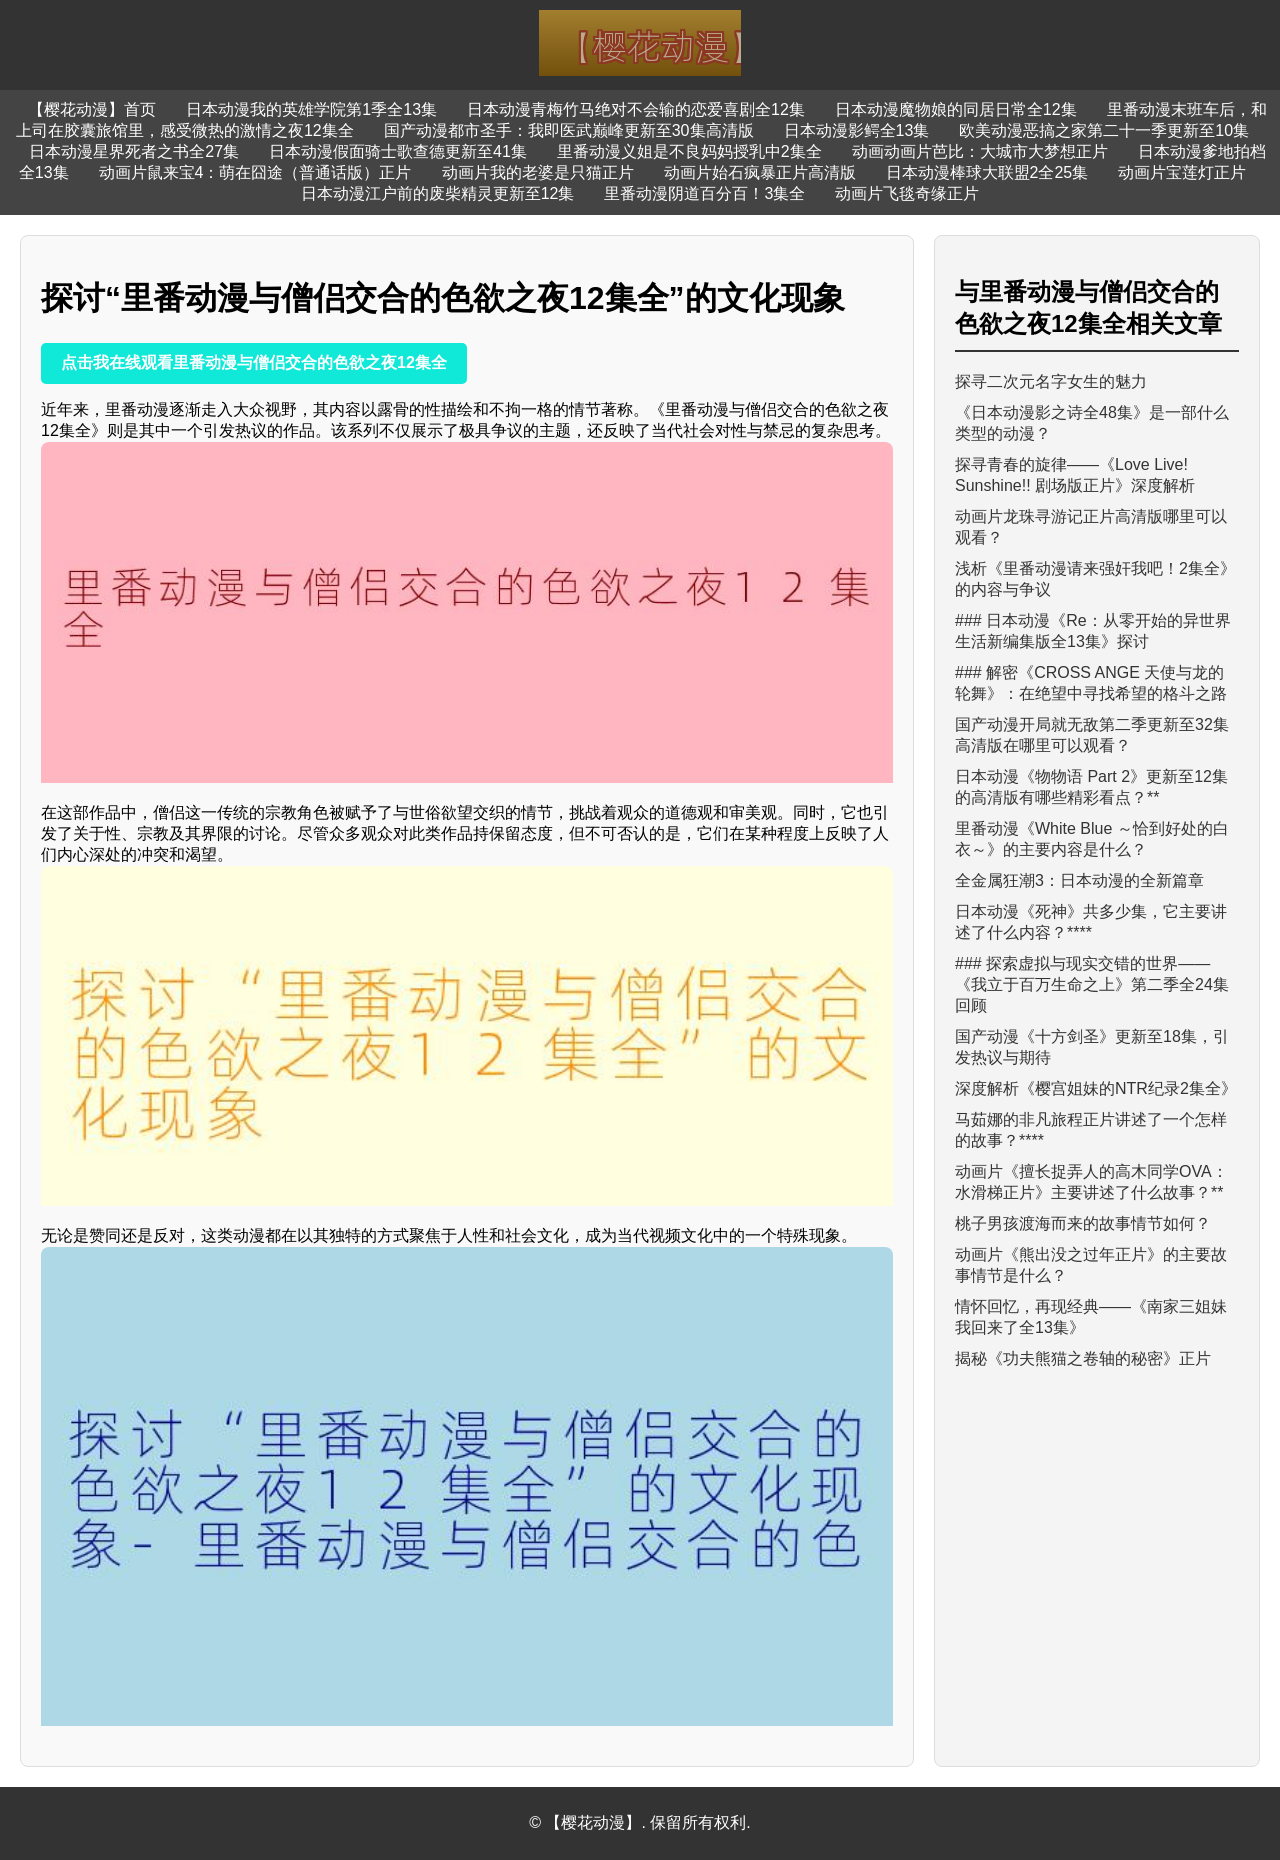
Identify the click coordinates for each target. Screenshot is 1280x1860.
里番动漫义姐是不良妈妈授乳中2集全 (689, 151)
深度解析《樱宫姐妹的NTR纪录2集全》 (1096, 1088)
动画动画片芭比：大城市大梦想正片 (980, 151)
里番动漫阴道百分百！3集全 (704, 193)
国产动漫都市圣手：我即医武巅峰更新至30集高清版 (569, 130)
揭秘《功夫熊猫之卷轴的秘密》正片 (1083, 1358)
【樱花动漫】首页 (92, 109)
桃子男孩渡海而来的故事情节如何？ (1083, 1223)
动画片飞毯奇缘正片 (907, 193)
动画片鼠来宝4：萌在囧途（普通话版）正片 (255, 172)
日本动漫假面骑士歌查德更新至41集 (398, 151)
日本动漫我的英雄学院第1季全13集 (311, 109)
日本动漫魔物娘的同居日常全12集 (956, 109)
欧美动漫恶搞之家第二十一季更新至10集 (1104, 130)
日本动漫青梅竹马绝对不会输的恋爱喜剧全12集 (636, 109)
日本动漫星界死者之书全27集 (134, 151)
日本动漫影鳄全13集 (857, 130)
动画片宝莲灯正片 (1182, 172)
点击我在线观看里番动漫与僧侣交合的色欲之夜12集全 (254, 362)
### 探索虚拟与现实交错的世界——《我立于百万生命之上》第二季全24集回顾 (1092, 984)
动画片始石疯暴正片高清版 (760, 172)
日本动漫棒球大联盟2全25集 (987, 172)
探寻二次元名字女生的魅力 (1051, 381)
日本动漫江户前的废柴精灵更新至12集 (438, 193)
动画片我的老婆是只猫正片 (538, 172)
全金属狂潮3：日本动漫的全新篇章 (1079, 880)
